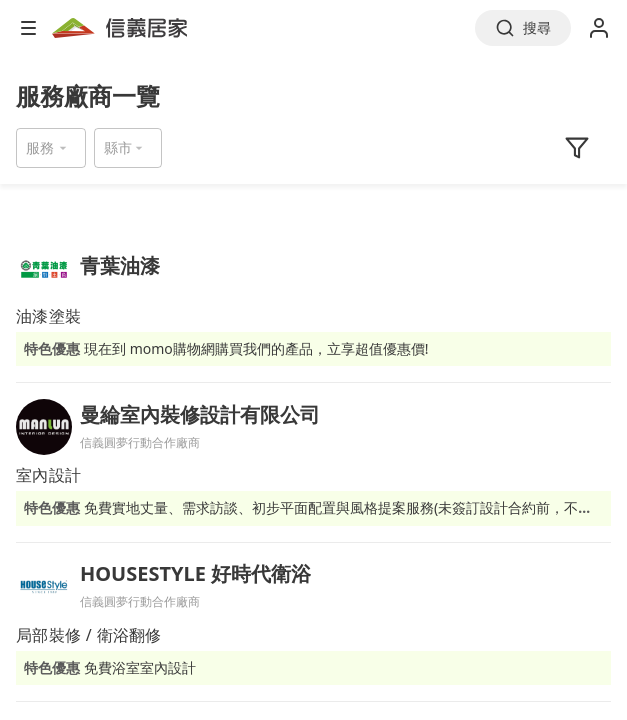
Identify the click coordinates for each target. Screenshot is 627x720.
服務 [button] (40, 147)
